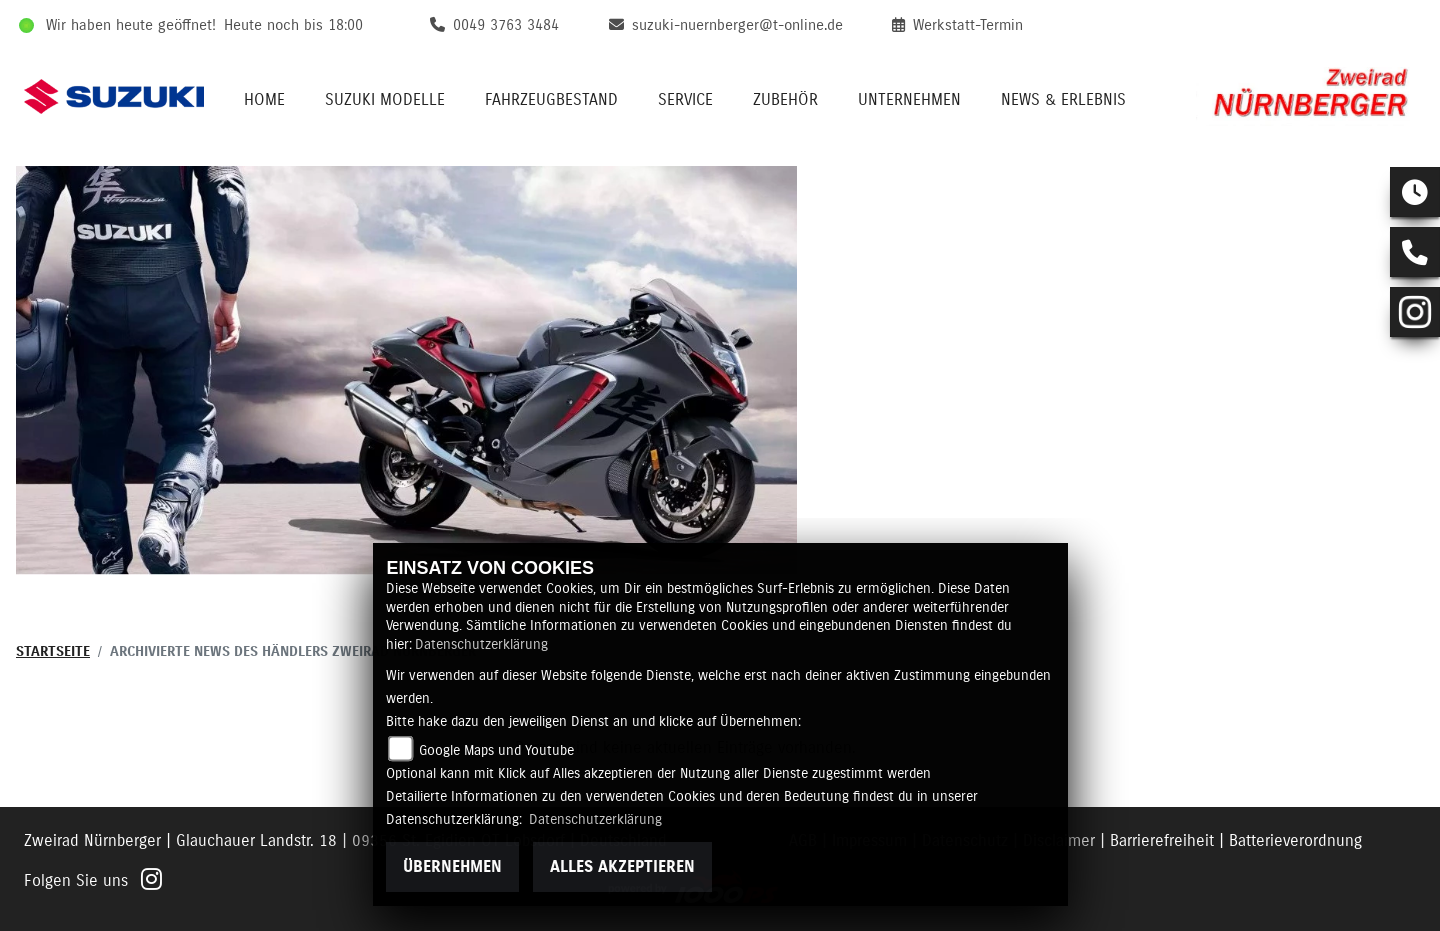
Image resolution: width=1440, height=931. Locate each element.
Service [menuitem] (685, 100)
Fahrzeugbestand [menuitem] (551, 100)
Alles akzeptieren (622, 867)
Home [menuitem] (264, 100)
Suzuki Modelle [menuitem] (385, 100)
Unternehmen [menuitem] (909, 100)
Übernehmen (452, 867)
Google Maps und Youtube (496, 751)
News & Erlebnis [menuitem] (1063, 100)
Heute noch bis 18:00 (293, 25)
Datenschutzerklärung (481, 645)
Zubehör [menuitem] (785, 100)
